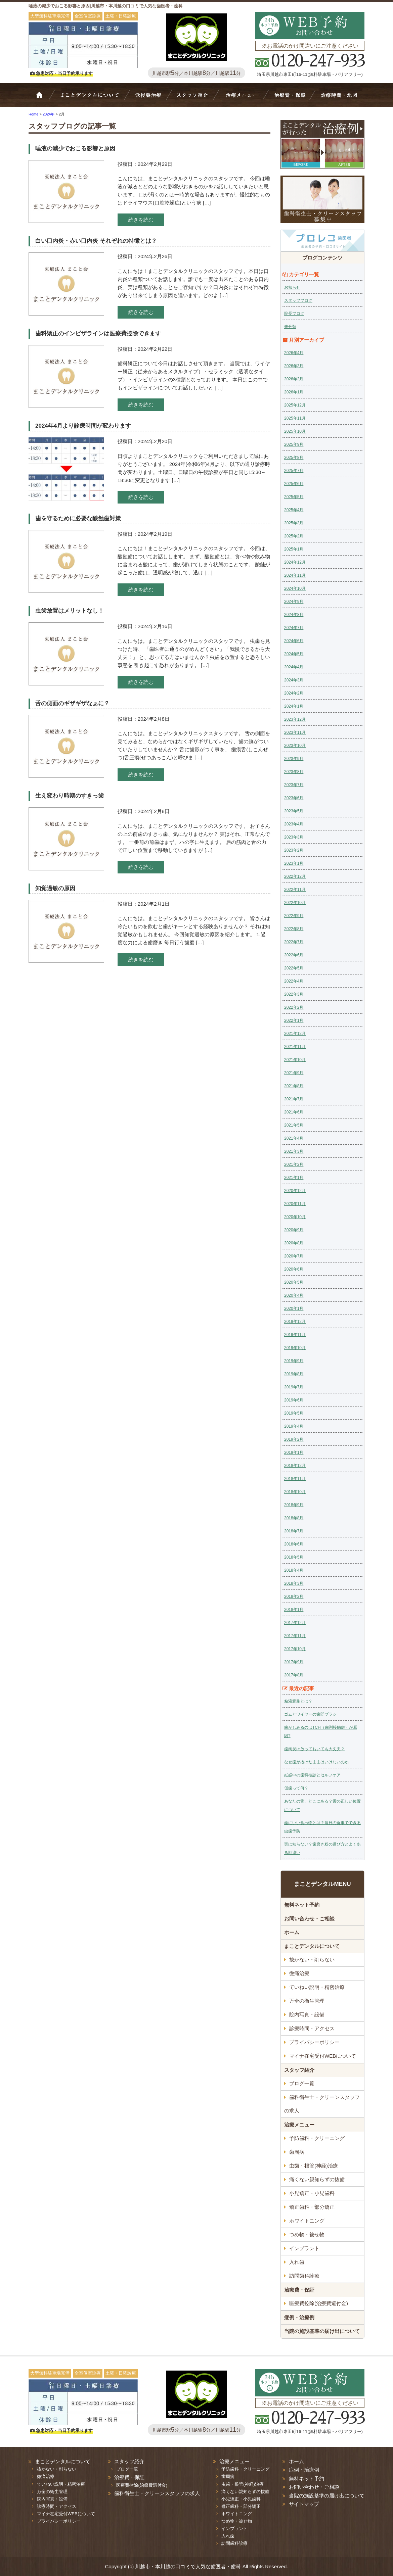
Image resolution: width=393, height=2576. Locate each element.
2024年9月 (293, 601)
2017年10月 (295, 1649)
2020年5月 (293, 1282)
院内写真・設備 (306, 2014)
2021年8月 (293, 1086)
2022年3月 (293, 994)
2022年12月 (295, 876)
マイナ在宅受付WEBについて (322, 2056)
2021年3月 (293, 1151)
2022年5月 (293, 968)
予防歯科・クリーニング (317, 2138)
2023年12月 (295, 719)
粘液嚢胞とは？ (298, 1701)
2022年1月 (293, 1020)
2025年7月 (293, 470)
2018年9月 (293, 1504)
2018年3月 (293, 1583)
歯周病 (296, 2152)
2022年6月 (293, 955)
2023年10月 (295, 745)
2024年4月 (293, 667)
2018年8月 (293, 1518)
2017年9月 (293, 1662)
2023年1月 (293, 863)
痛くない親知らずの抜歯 (317, 2179)
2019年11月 (295, 1334)
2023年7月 (293, 784)
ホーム (44, 98)
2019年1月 (293, 1452)
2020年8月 (293, 1243)
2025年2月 (293, 536)
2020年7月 (293, 1256)
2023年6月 (293, 798)
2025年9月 (293, 444)
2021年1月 (293, 1177)
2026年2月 (293, 379)
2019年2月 (293, 1439)
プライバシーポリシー (314, 2042)
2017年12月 (295, 1622)
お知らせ (292, 287)
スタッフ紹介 (195, 98)
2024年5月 (293, 654)
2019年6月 (293, 1400)
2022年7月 (293, 942)
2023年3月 (293, 837)
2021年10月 (295, 1059)
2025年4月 (293, 510)
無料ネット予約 (301, 1905)
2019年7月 (293, 1387)
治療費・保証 (289, 98)
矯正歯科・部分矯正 (312, 2207)
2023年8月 (293, 771)
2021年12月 (295, 1033)
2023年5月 (293, 811)
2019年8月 (293, 1374)
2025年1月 (293, 549)
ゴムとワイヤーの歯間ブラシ (310, 1714)
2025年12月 (295, 405)
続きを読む (141, 220)
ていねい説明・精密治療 (317, 1987)
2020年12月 (295, 1190)
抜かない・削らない (148, 98)
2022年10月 (295, 902)
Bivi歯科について (92, 98)
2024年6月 (293, 640)
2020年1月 (293, 1308)
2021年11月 (295, 1046)
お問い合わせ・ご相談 (309, 1918)
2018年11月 (295, 1478)
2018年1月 (293, 1609)
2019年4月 (293, 1426)
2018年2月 (293, 1596)
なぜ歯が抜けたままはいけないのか (316, 1762)
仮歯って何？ (296, 1788)
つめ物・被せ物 (306, 2234)
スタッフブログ (298, 300)
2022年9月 (293, 915)
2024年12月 (295, 562)
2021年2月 (293, 1164)
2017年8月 (293, 1675)
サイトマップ (304, 2504)
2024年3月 (293, 680)
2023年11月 (295, 732)
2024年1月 (293, 706)
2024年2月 (293, 693)
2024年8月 (293, 614)
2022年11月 (295, 889)
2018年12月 (295, 1465)
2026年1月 (293, 392)
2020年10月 (295, 1216)
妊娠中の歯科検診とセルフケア (312, 1775)
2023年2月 (293, 850)
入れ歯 (296, 2262)
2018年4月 (293, 1570)
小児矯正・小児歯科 (312, 2193)
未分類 (290, 326)
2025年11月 (295, 418)
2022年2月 (293, 1007)
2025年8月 (293, 457)
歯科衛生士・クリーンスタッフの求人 (322, 2103)
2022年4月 (293, 981)
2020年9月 (293, 1230)
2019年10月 (295, 1347)
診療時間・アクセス (312, 2028)
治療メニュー (242, 98)
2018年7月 (293, 1531)
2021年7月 (293, 1099)
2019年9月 (293, 1360)
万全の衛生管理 (306, 2001)
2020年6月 (293, 1269)
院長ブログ (294, 313)
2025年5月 (293, 496)
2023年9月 (293, 758)
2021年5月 (293, 1125)
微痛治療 (299, 1973)
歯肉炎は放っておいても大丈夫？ (314, 1749)
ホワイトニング (306, 2221)
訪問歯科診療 (304, 2276)
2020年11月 (295, 1203)
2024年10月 (295, 588)
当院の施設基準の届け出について (322, 2331)
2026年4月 (293, 352)
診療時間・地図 (338, 98)
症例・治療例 (299, 2317)
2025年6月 (293, 483)
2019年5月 (293, 1413)
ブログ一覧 (301, 2083)
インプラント (304, 2248)
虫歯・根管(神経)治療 (313, 2165)
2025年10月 (295, 431)
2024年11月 (295, 575)
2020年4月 (293, 1295)
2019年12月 (295, 1321)
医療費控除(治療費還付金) (318, 2303)
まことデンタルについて (312, 1946)
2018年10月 (295, 1491)
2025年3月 (293, 523)
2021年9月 (293, 1072)
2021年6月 (293, 1112)
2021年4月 (293, 1138)
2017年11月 (295, 1635)
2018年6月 (293, 1544)
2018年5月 (293, 1557)
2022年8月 (293, 928)
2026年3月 (293, 366)
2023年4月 (293, 824)
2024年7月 (293, 627)
